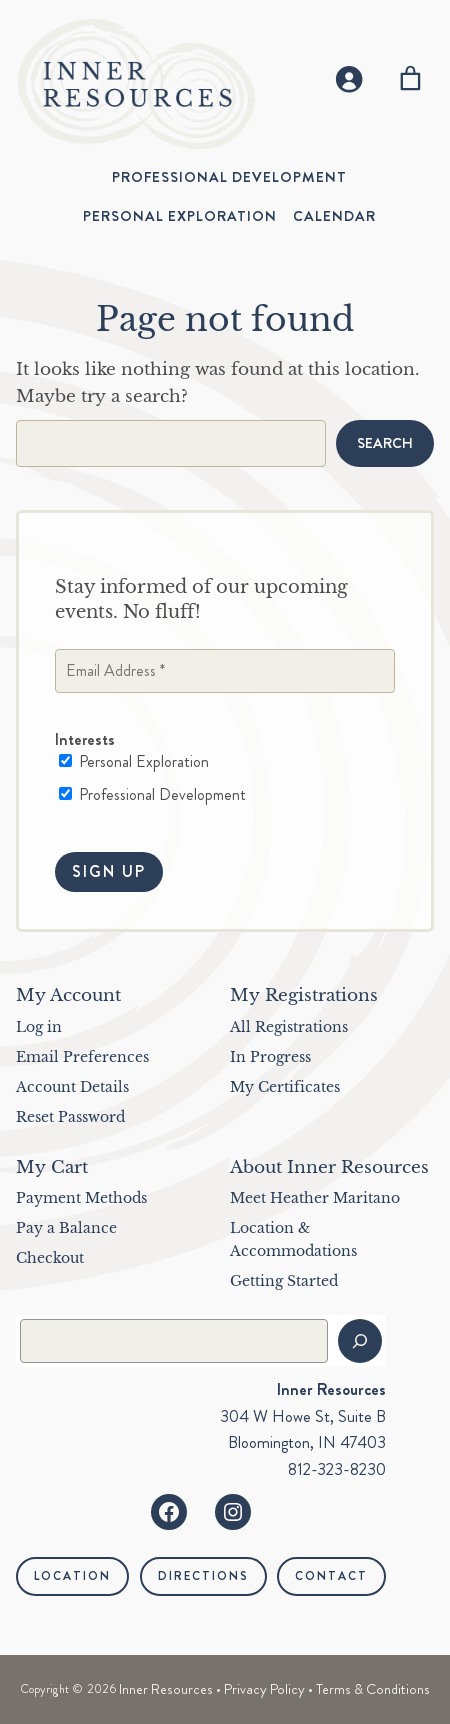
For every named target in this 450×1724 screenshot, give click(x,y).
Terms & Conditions (373, 1689)
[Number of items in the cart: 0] (410, 78)
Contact (331, 1576)
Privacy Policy (264, 1689)
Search (385, 443)
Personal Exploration (134, 763)
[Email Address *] (225, 672)
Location (72, 1576)
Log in (39, 1027)
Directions (203, 1576)
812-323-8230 (337, 1469)
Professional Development (152, 795)
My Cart (52, 1167)
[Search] (360, 1341)
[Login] (348, 78)
